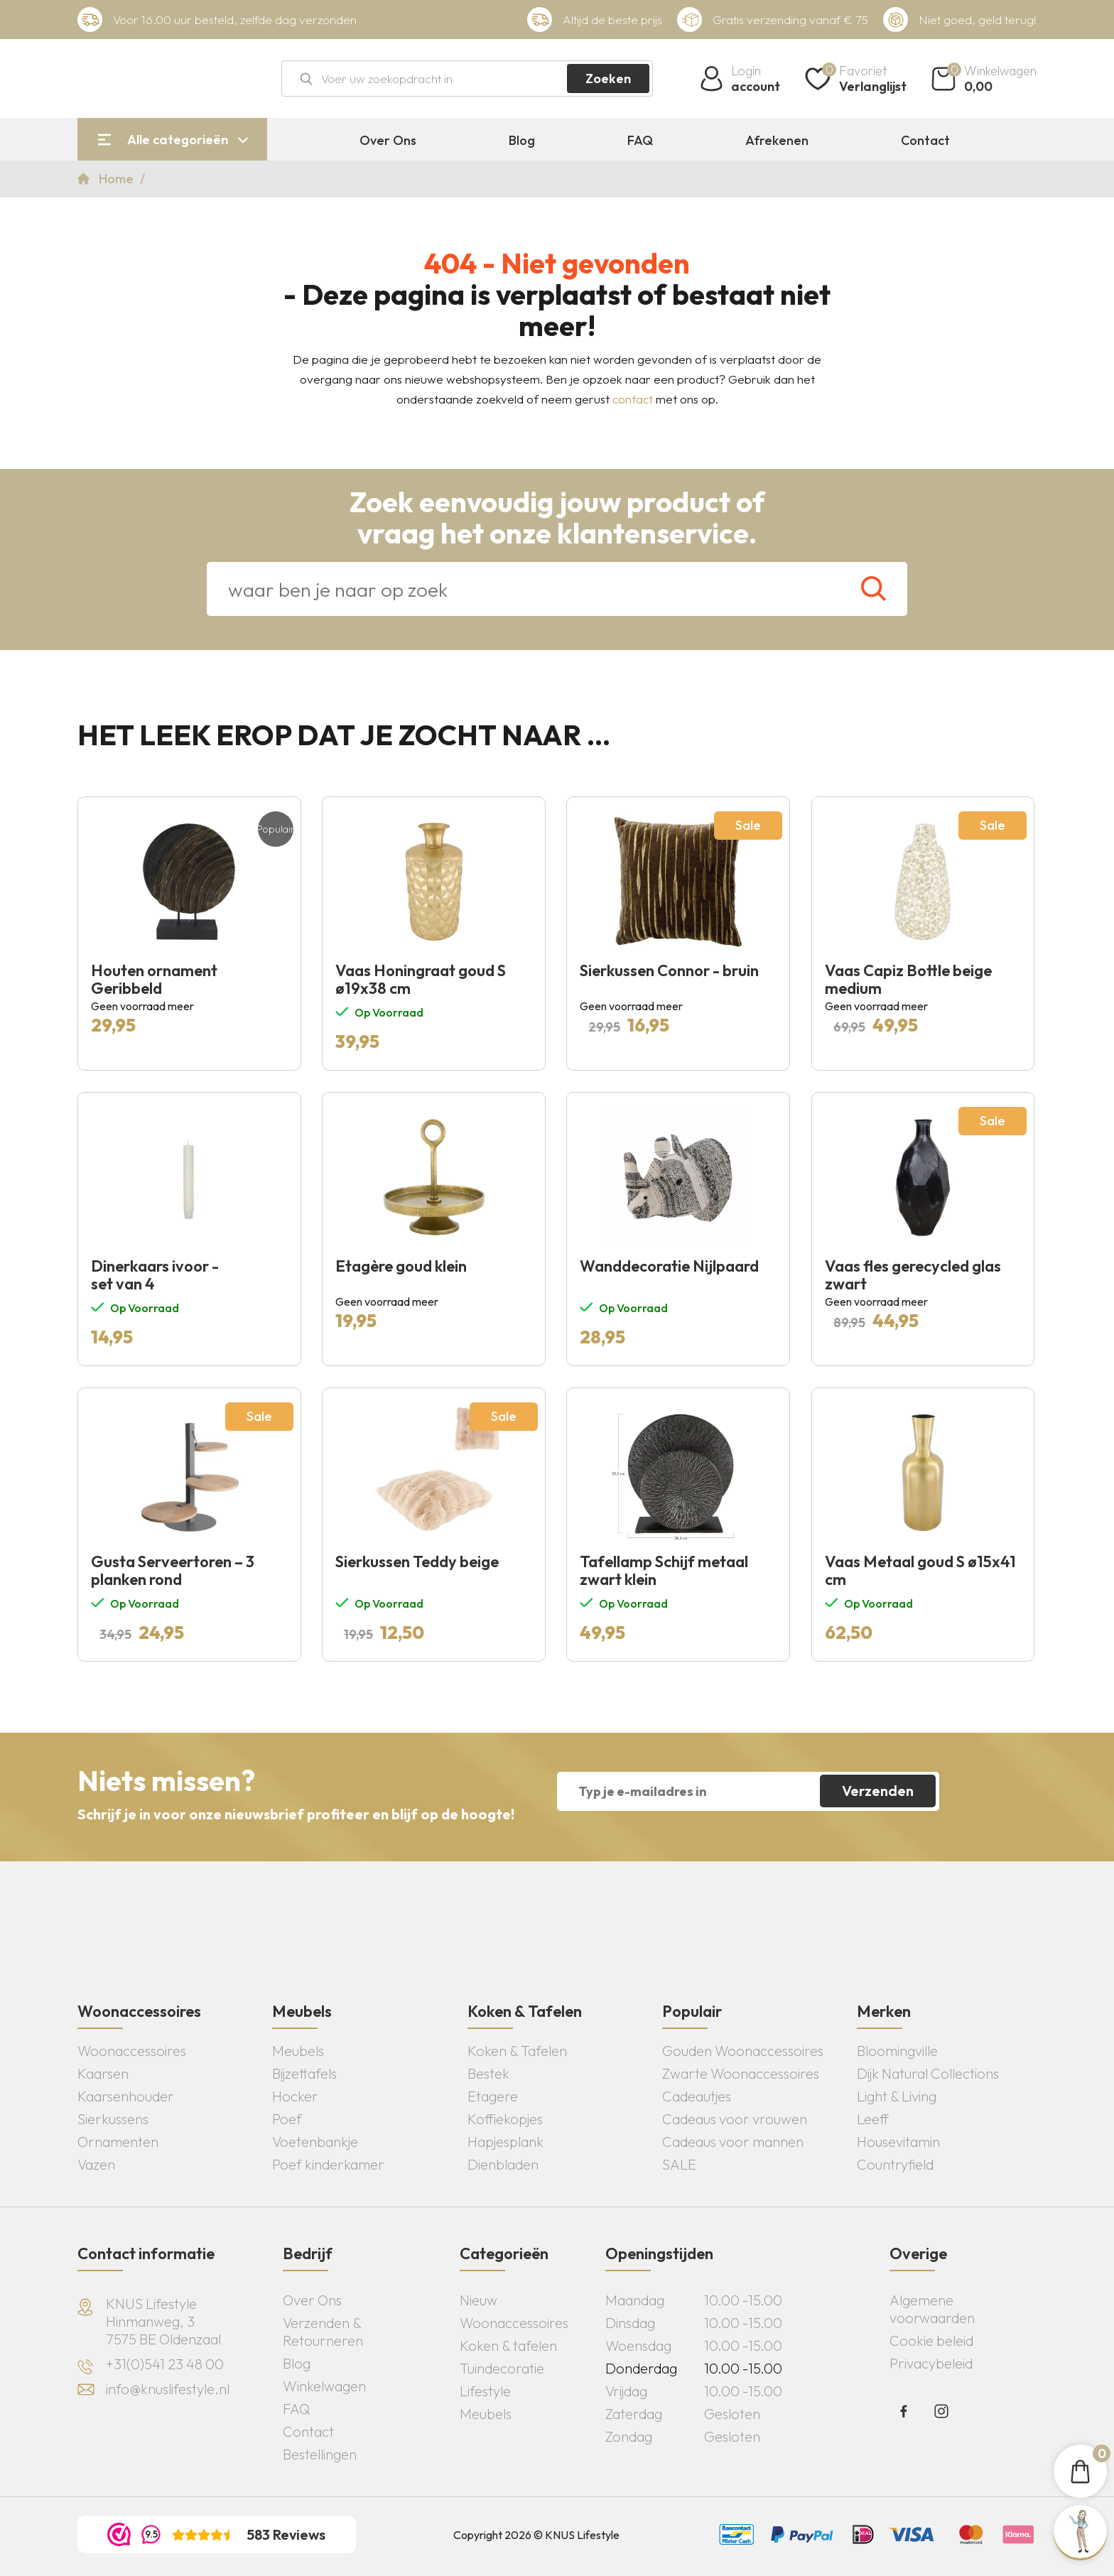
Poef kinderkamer (328, 2164)
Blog (522, 140)
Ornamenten (117, 2141)
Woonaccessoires (131, 2051)
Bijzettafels (304, 2073)
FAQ (640, 140)
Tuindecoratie (502, 2368)
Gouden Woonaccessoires (742, 2051)
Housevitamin (898, 2141)
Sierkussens (112, 2119)
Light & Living (896, 2096)
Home (117, 179)
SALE (679, 2164)
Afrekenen (777, 140)
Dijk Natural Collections (928, 2073)
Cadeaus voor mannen (733, 2141)
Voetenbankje (315, 2141)
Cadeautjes (696, 2096)
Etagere (492, 2096)
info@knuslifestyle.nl (167, 2389)
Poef (287, 2119)
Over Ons (387, 140)
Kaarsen (103, 2073)
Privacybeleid (931, 2363)
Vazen (96, 2164)
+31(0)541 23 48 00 (165, 2364)
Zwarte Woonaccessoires (740, 2073)
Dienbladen (503, 2164)
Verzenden (878, 1791)
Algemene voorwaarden (932, 2309)
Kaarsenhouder (125, 2096)
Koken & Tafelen (517, 2051)
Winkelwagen (324, 2386)
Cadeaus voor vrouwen (734, 2119)
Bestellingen (320, 2454)
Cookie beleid (931, 2340)
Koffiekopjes (505, 2119)
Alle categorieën (177, 139)
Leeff (873, 2119)
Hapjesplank (505, 2141)
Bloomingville (897, 2051)
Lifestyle (485, 2391)
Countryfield (895, 2164)
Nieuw (478, 2300)
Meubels (298, 2051)
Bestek (488, 2073)
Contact (925, 140)
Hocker (295, 2096)
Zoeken (608, 78)
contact (632, 398)
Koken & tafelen (508, 2345)
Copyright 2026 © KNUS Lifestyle (536, 2535)
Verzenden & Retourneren (323, 2331)
